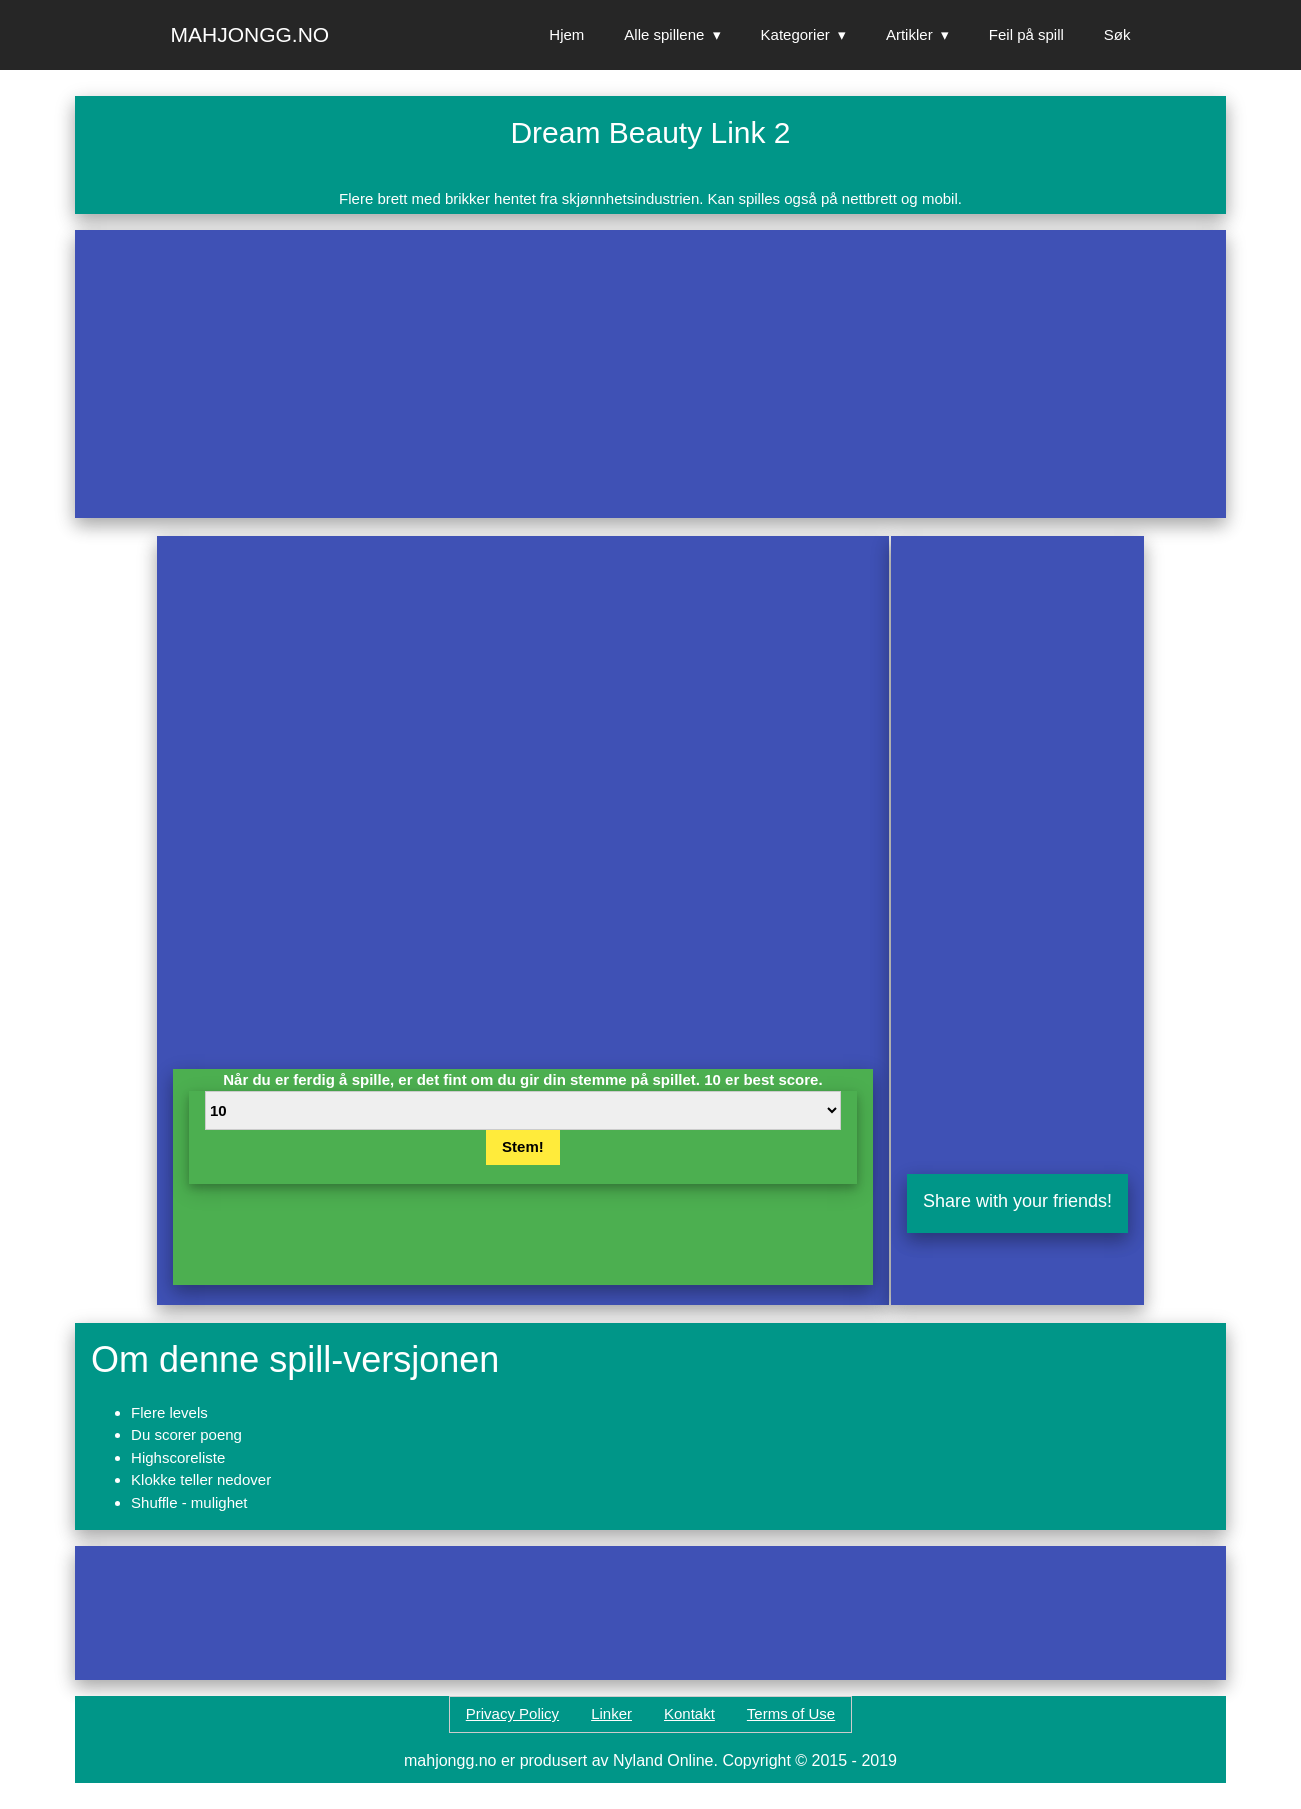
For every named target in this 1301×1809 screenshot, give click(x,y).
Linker (611, 1713)
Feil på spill (1026, 34)
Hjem (566, 34)
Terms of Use (791, 1713)
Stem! (523, 1146)
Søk (1117, 34)
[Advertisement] (650, 374)
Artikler (909, 34)
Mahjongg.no (250, 34)
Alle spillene (664, 34)
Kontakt (689, 1713)
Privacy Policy (512, 1713)
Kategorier (795, 34)
